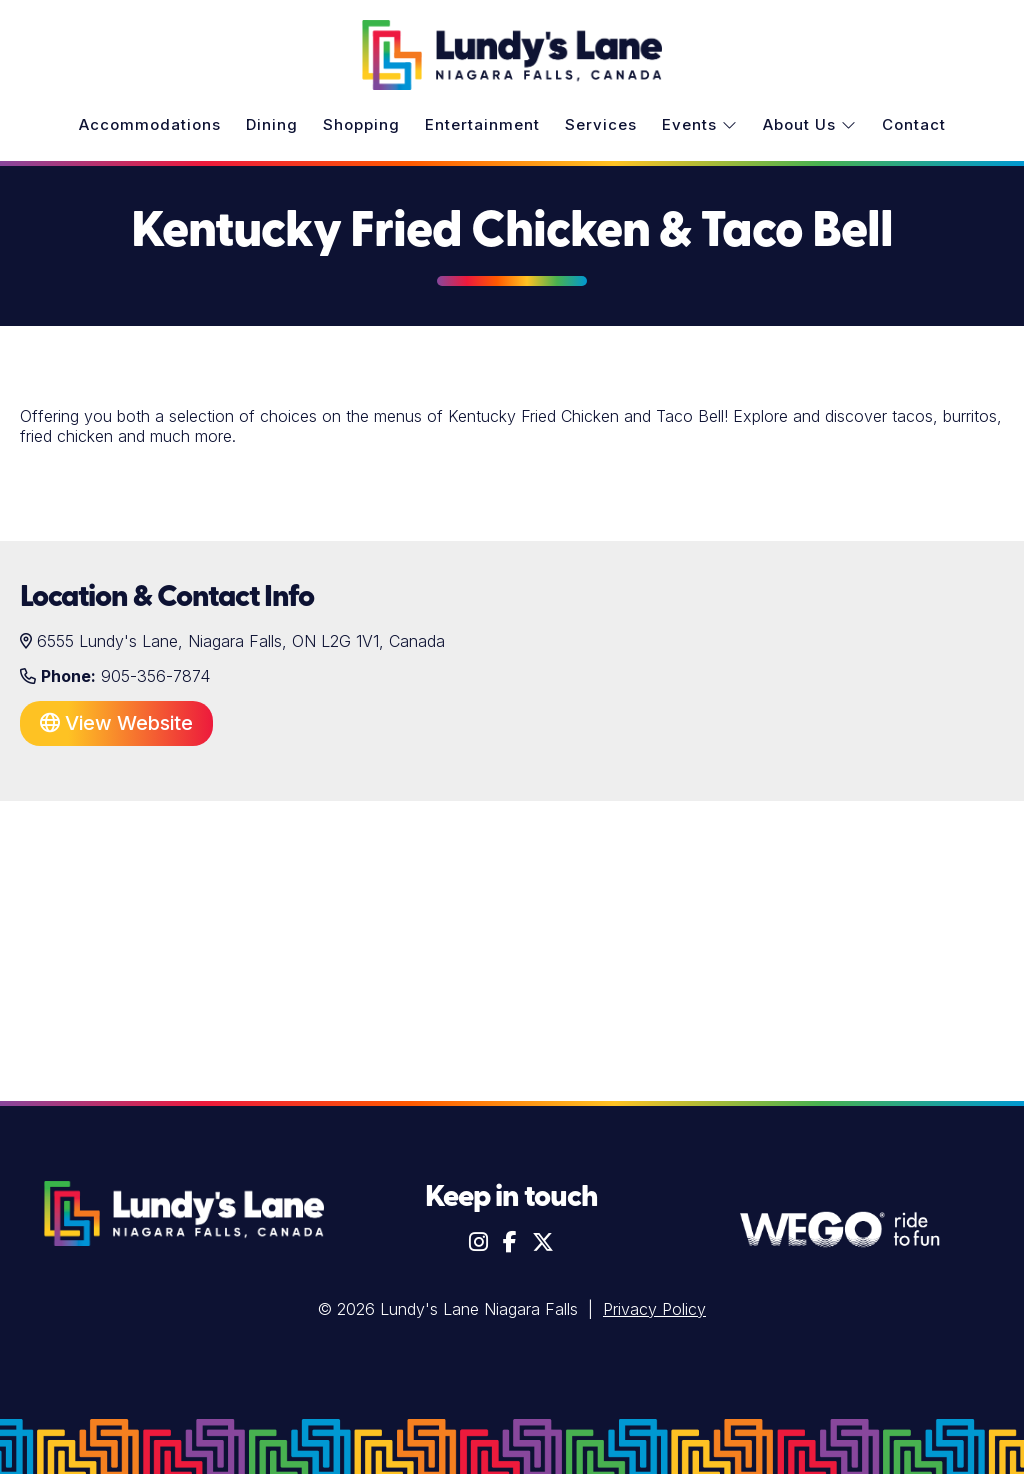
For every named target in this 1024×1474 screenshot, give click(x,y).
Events (700, 124)
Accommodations (150, 124)
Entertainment (482, 124)
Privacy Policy (654, 1309)
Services (601, 124)
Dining (272, 124)
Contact (914, 124)
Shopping (361, 124)
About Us (810, 124)
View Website (116, 723)
